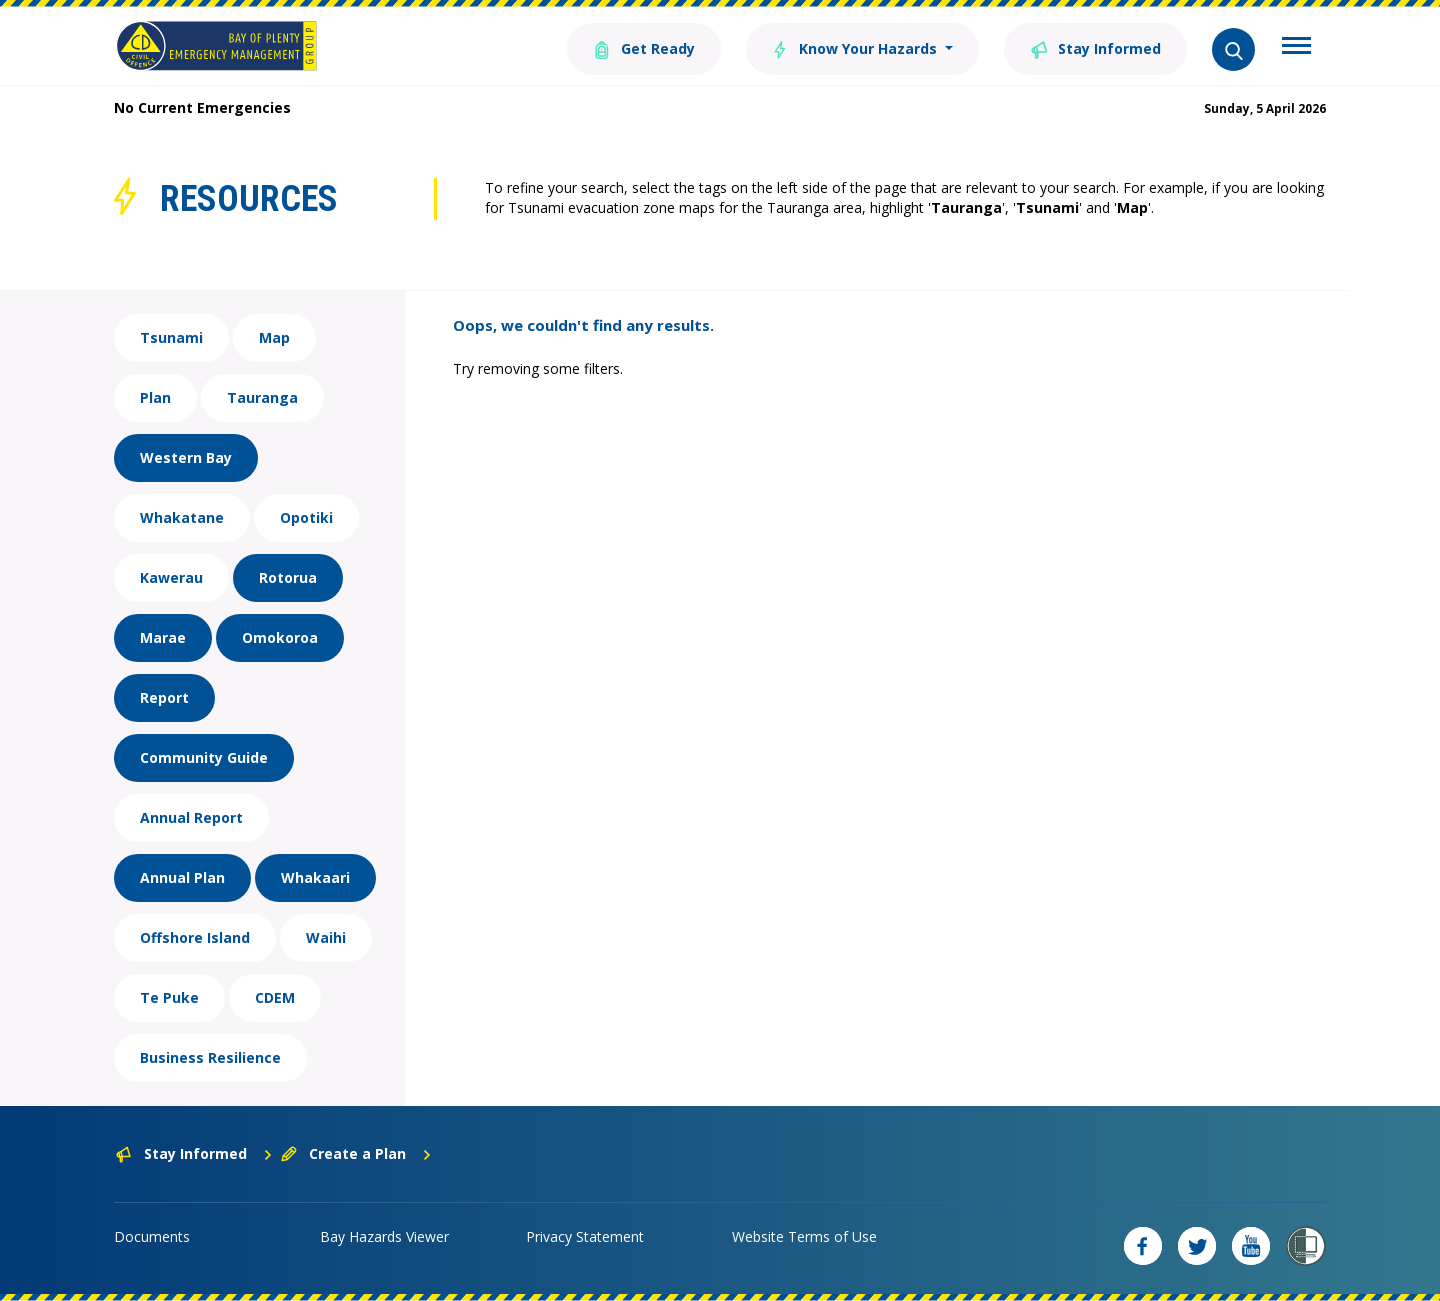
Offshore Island (195, 937)
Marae (163, 637)
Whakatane (182, 517)
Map (274, 337)
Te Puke (169, 997)
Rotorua (288, 577)
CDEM (275, 997)
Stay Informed (1095, 47)
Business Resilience (210, 1057)
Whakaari (315, 877)
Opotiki (306, 517)
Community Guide (204, 757)
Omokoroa (280, 637)
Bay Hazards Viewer (384, 1236)
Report (164, 697)
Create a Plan (356, 1153)
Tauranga (262, 397)
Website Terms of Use (804, 1236)
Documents (152, 1236)
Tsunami (171, 337)
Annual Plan (182, 877)
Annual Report (191, 817)
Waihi (326, 937)
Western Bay (186, 457)
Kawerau (171, 577)
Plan (155, 397)
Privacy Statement (585, 1236)
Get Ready (643, 47)
